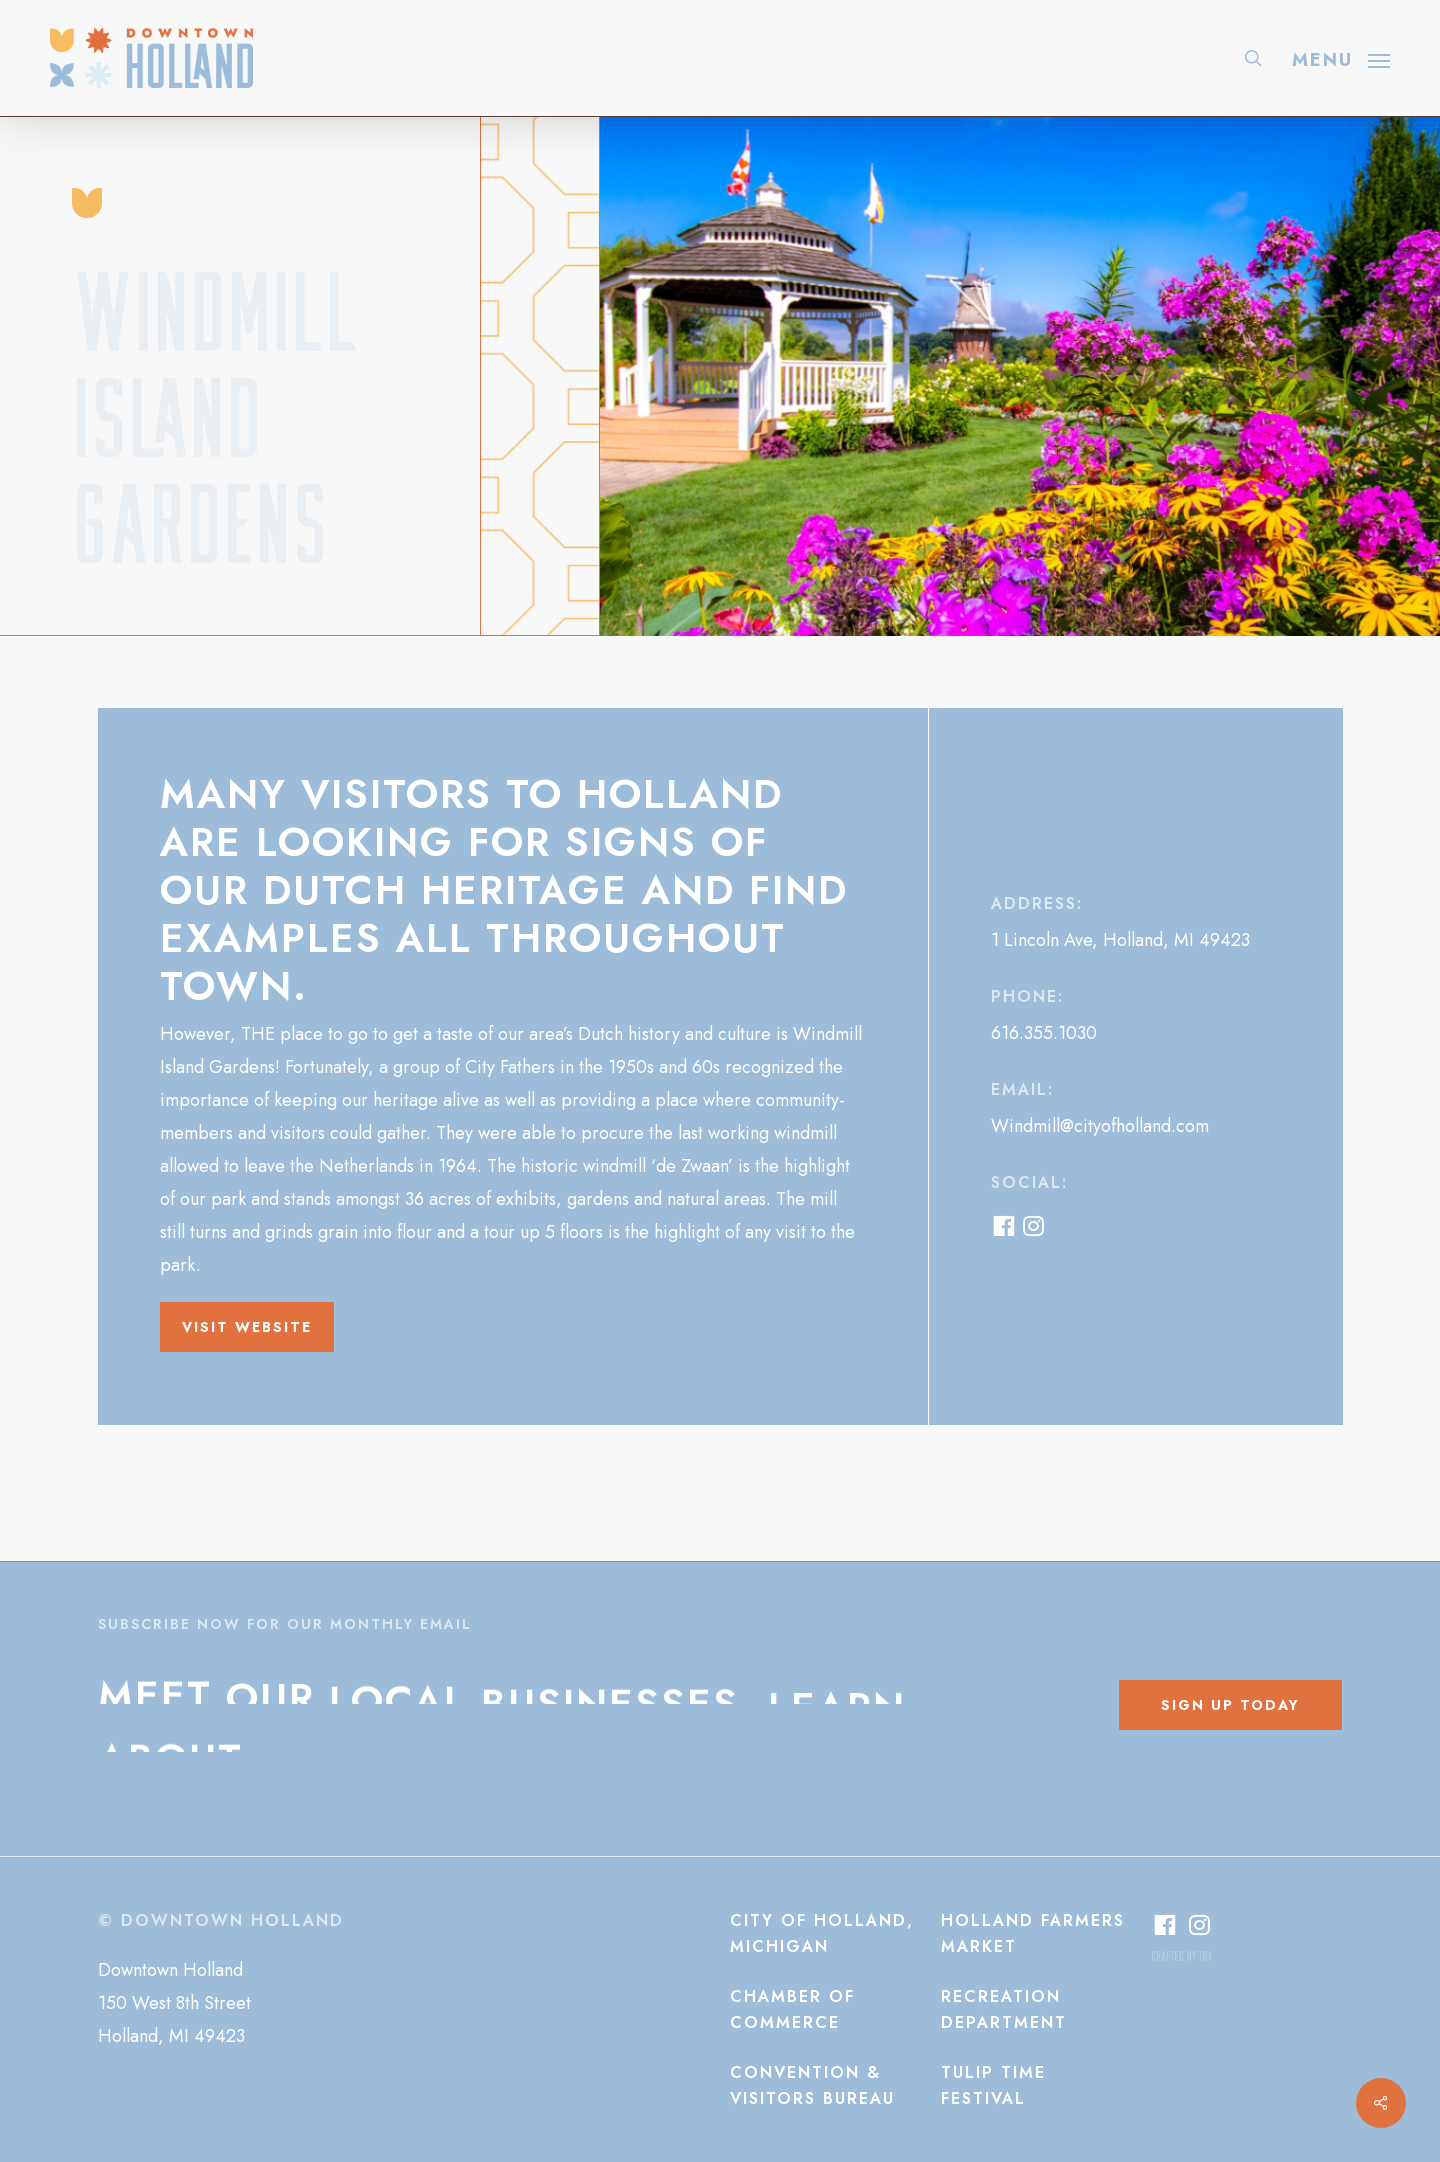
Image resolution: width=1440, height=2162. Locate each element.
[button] (1341, 58)
